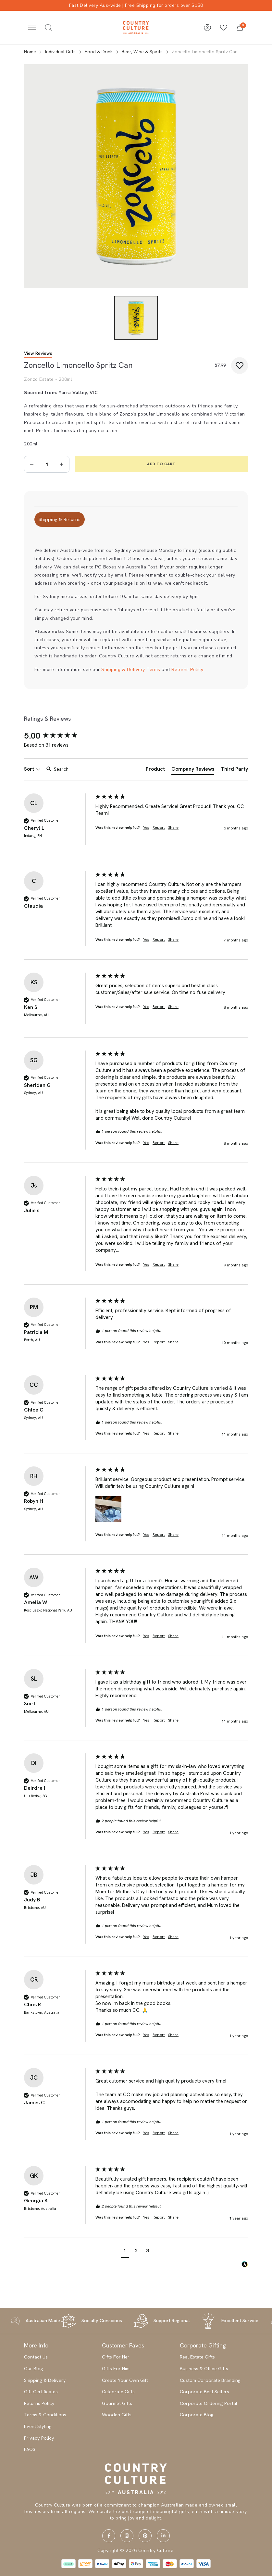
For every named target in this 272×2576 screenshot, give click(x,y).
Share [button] (173, 827)
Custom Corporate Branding (210, 2380)
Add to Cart (161, 464)
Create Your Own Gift (125, 2380)
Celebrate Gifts (118, 2392)
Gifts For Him (116, 2368)
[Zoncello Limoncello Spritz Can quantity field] (46, 464)
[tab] (59, 519)
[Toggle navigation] (32, 27)
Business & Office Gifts (204, 2368)
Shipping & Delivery (45, 2380)
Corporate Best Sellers (204, 2392)
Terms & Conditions (45, 2415)
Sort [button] (32, 768)
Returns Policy (187, 669)
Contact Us (36, 2357)
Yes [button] (146, 827)
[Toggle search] (48, 27)
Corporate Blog (197, 2415)
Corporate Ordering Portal (208, 2403)
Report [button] (159, 827)
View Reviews (38, 353)
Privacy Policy (39, 2438)
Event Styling (38, 2426)
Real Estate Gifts (197, 2357)
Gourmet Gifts (117, 2403)
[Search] (70, 769)
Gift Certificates (41, 2392)
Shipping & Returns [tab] (59, 519)
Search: (43, 762)
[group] (58, 735)
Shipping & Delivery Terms (130, 669)
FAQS (29, 2449)
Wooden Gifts (116, 2415)
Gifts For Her (116, 2357)
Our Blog (33, 2368)
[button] (240, 27)
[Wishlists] (224, 27)
